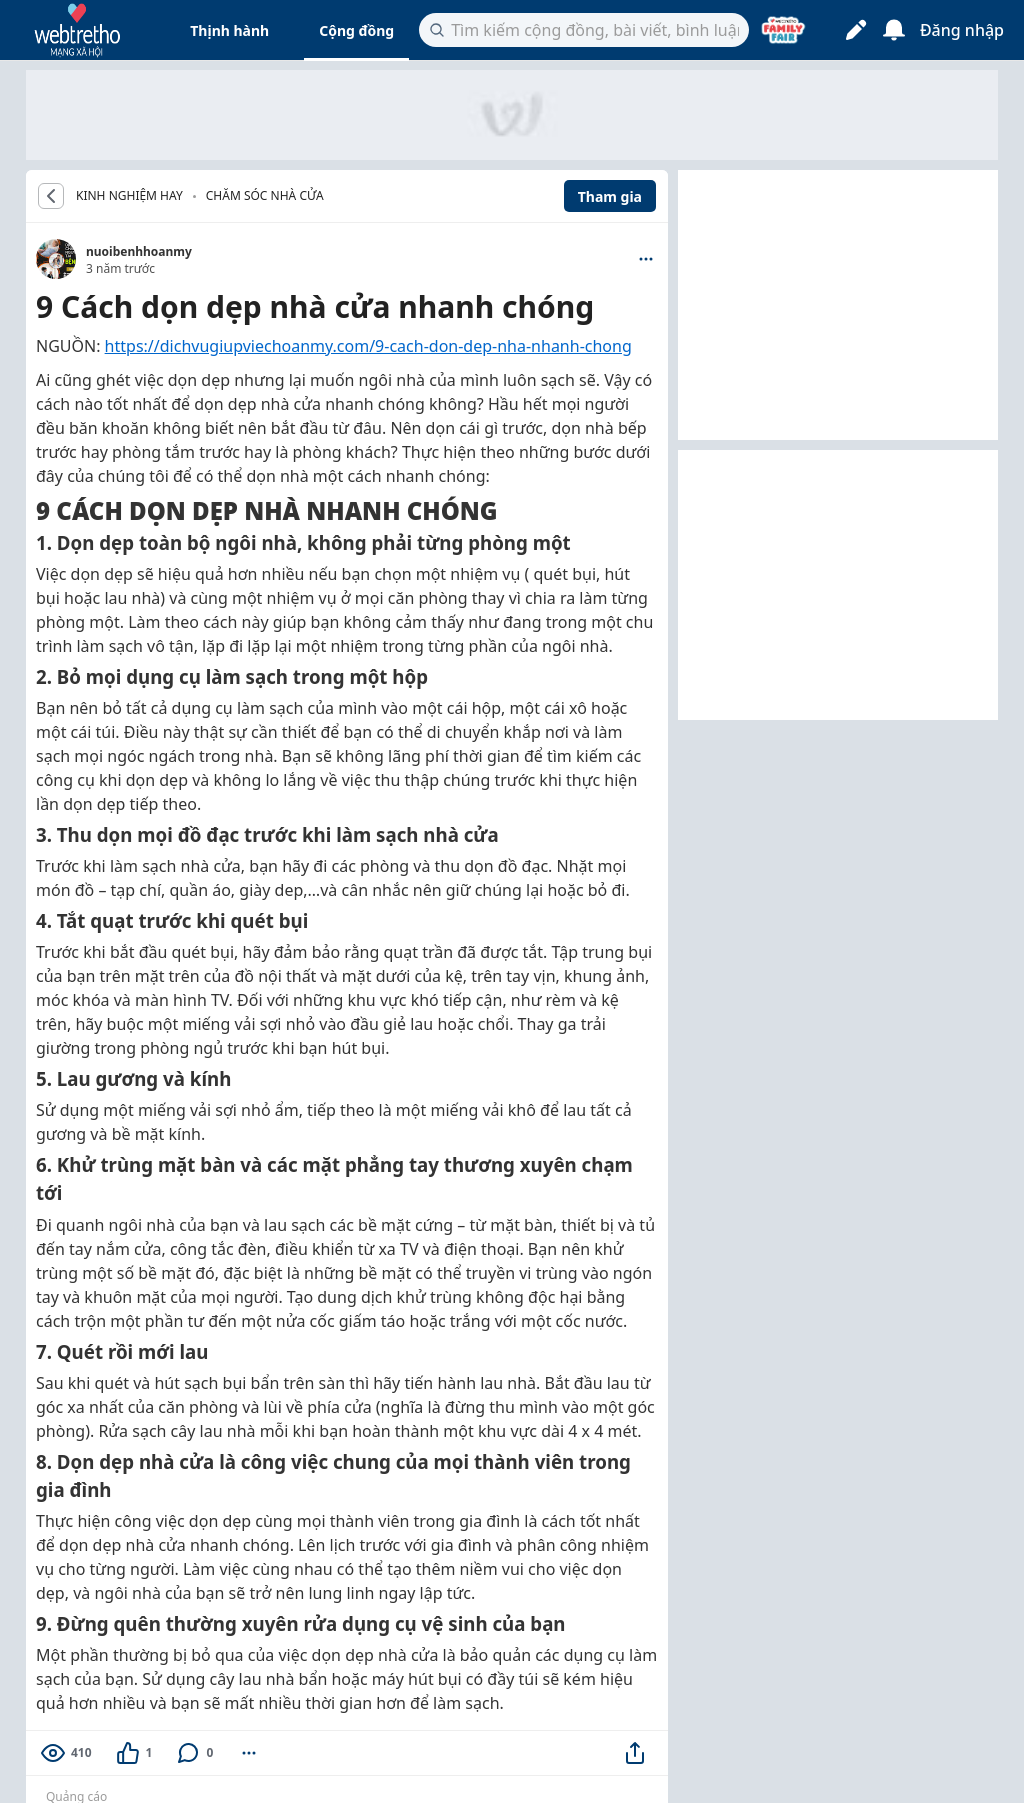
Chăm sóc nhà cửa (265, 195)
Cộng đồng (356, 30)
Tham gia (610, 196)
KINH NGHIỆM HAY (129, 196)
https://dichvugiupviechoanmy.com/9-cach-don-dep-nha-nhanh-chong (368, 346)
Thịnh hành (229, 30)
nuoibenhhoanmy (139, 251)
